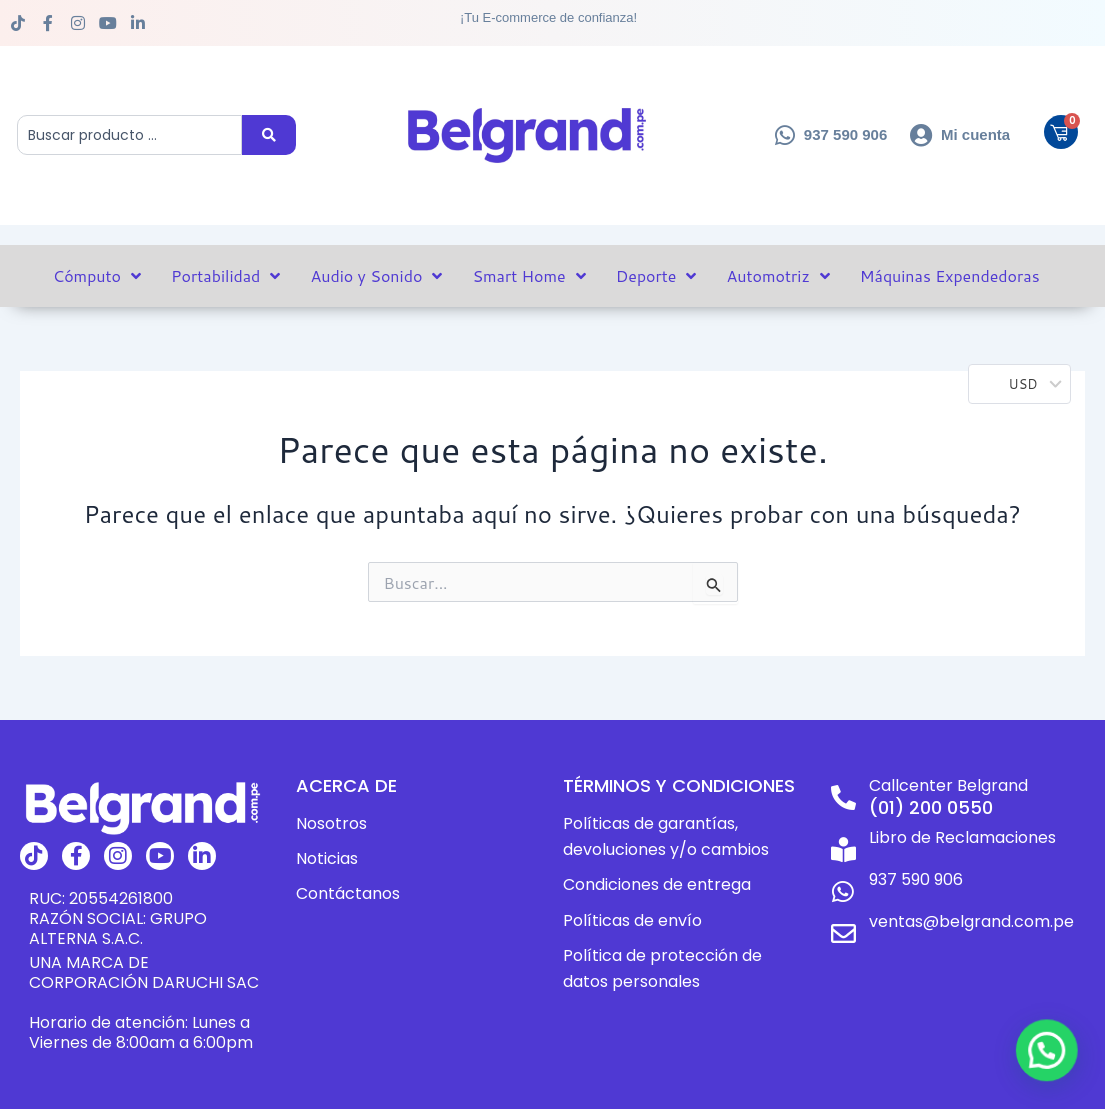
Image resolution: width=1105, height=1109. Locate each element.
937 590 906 (916, 879)
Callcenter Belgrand (948, 785)
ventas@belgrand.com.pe (971, 921)
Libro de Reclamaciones (962, 837)
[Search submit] (269, 135)
